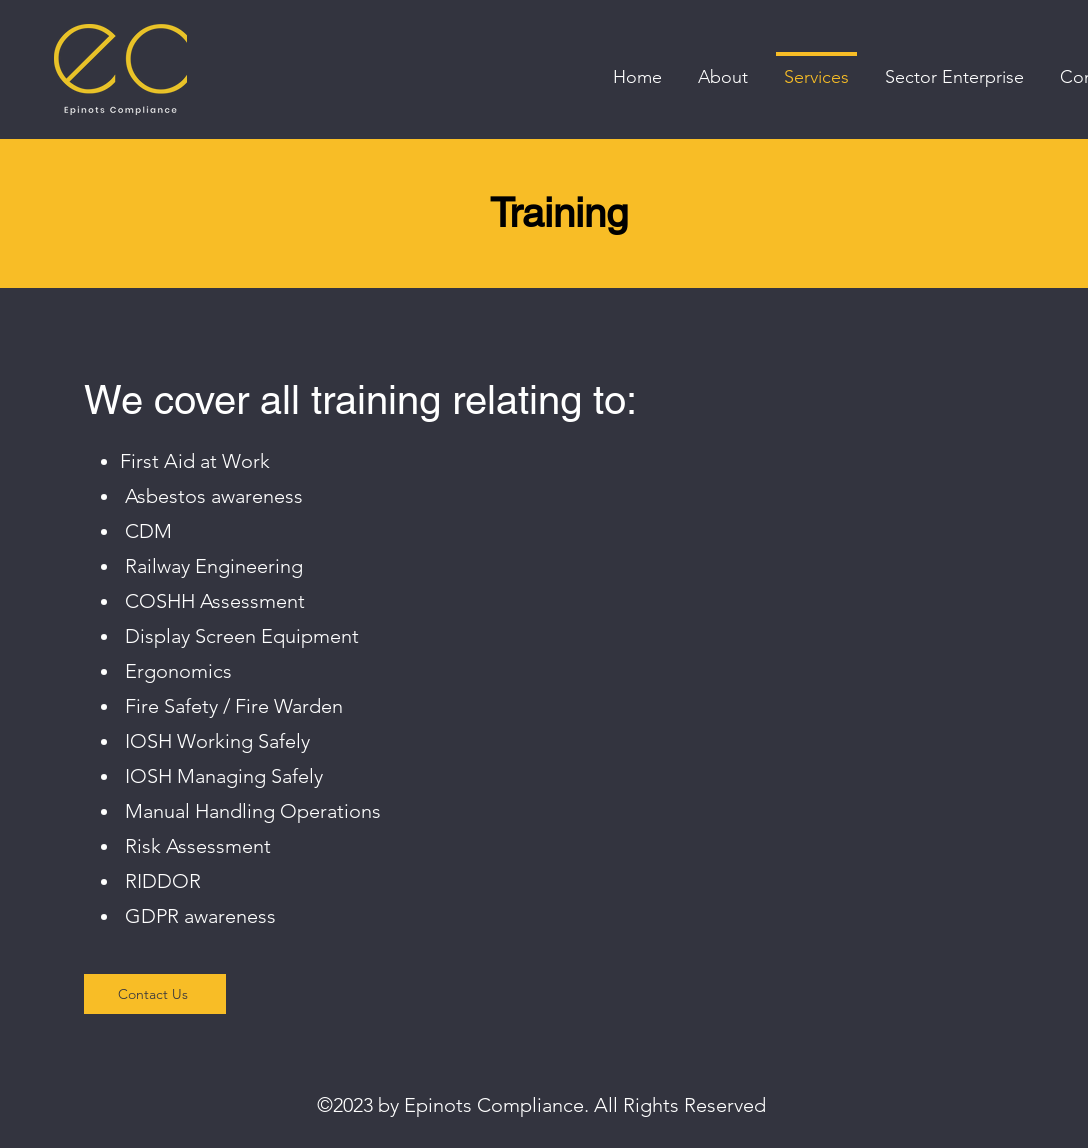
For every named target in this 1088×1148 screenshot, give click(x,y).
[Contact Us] (155, 994)
